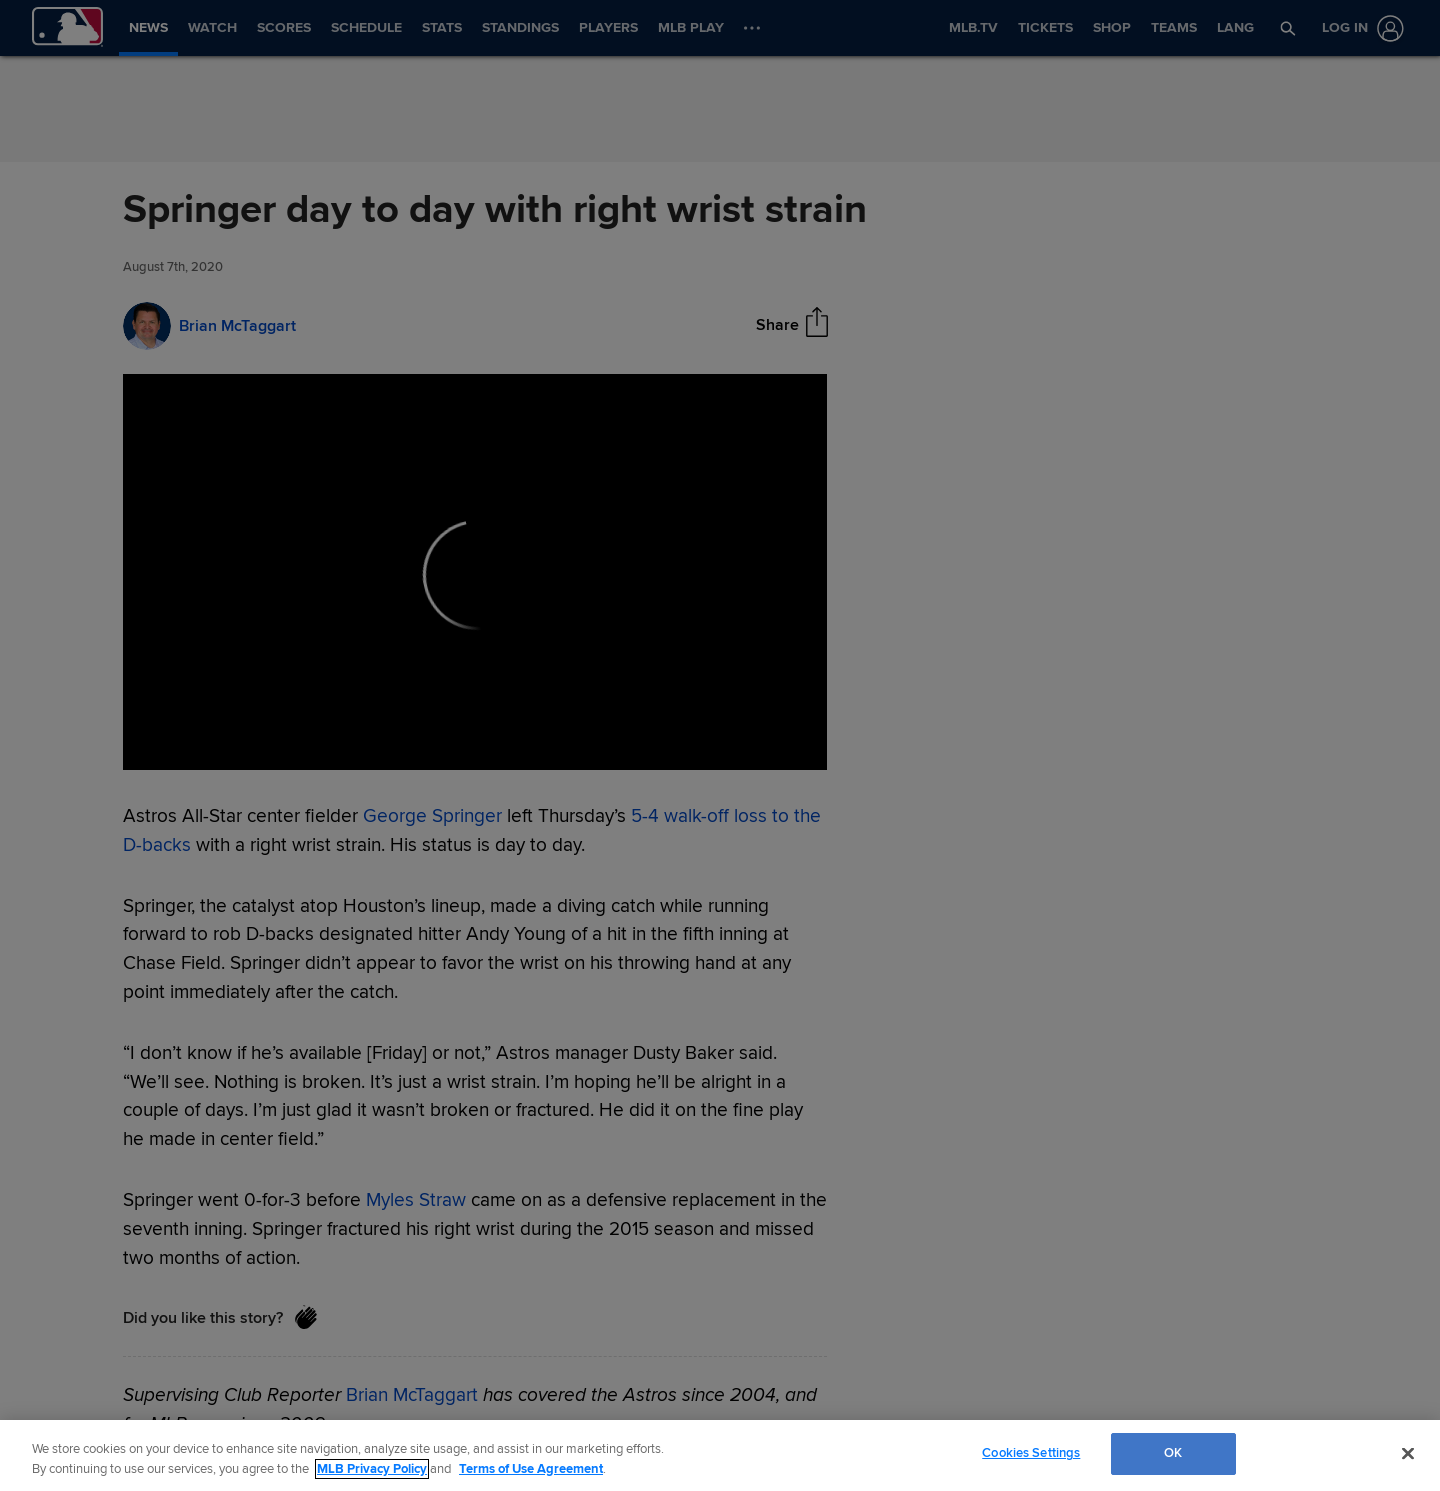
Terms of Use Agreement (531, 1469)
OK (1173, 1453)
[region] (720, 1455)
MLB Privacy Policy (372, 1469)
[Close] (1408, 1453)
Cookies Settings (1031, 1453)
